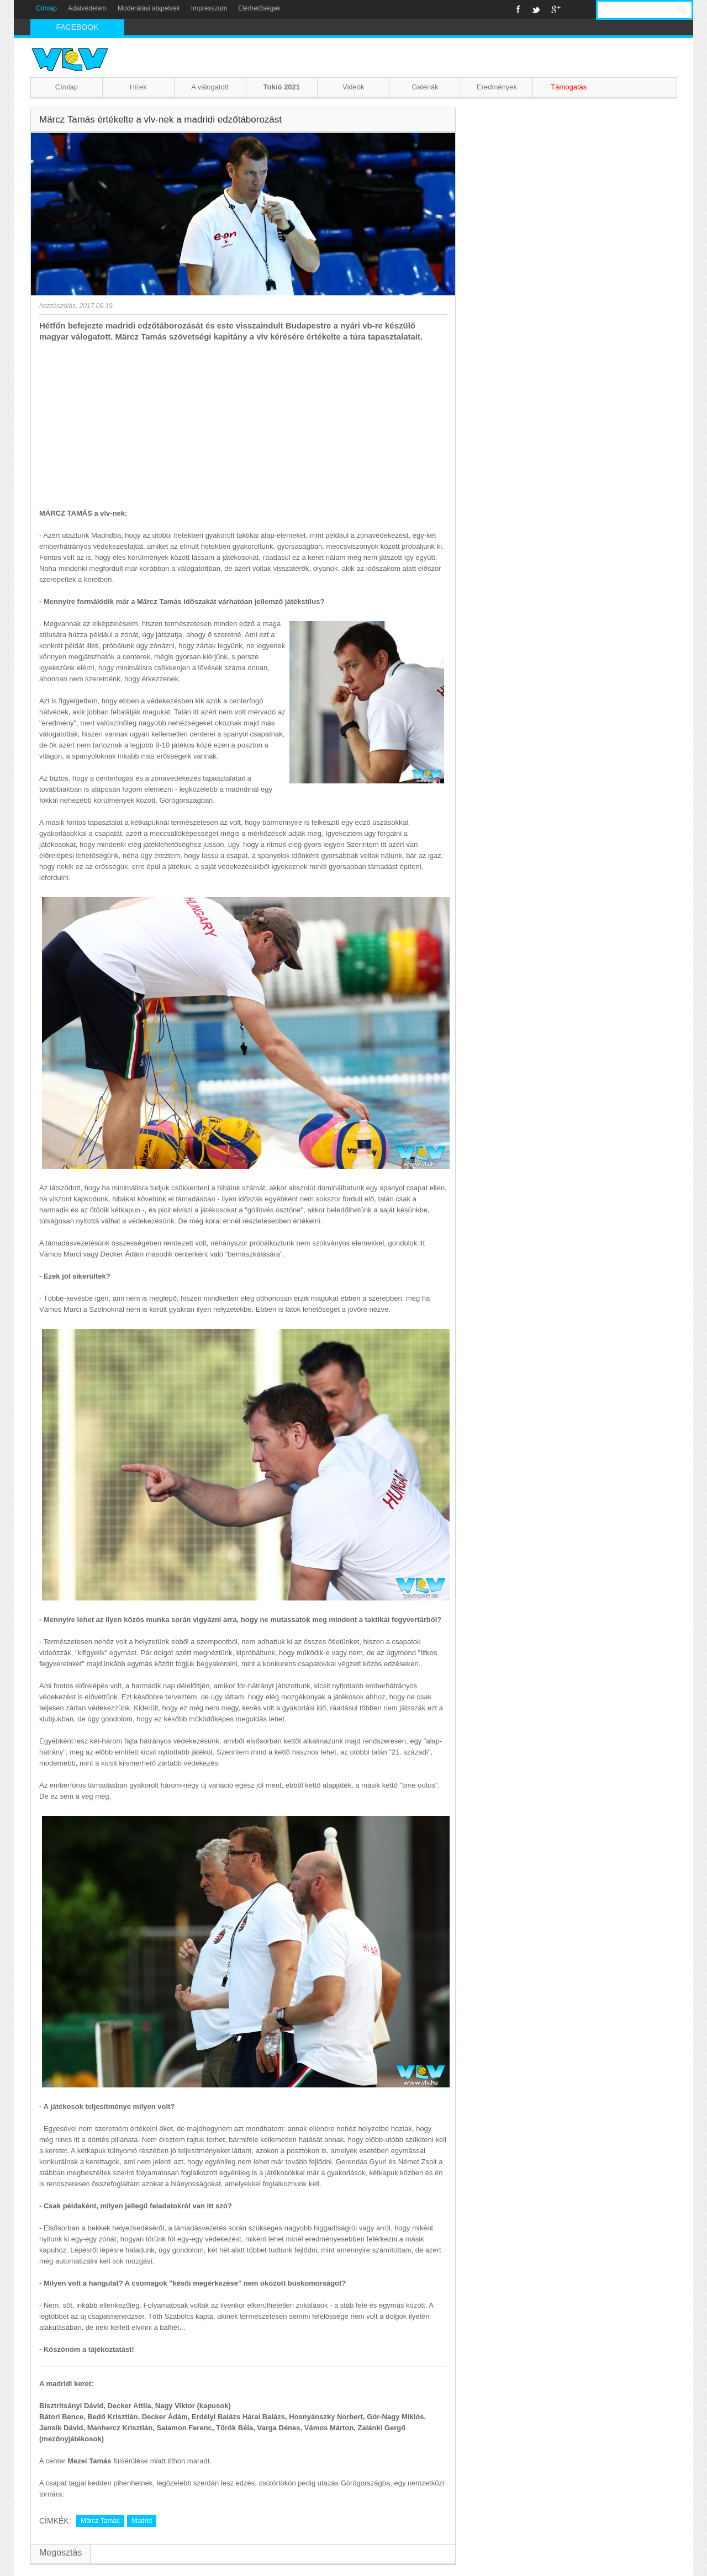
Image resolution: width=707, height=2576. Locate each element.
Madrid (141, 2521)
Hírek (138, 87)
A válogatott (210, 87)
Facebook (518, 9)
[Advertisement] (243, 425)
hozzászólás (57, 306)
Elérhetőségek (259, 8)
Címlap (46, 8)
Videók (353, 87)
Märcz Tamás (100, 2521)
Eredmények (497, 87)
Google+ (556, 9)
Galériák (424, 87)
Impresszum (209, 8)
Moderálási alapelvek (149, 8)
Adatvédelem (87, 8)
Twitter (536, 9)
